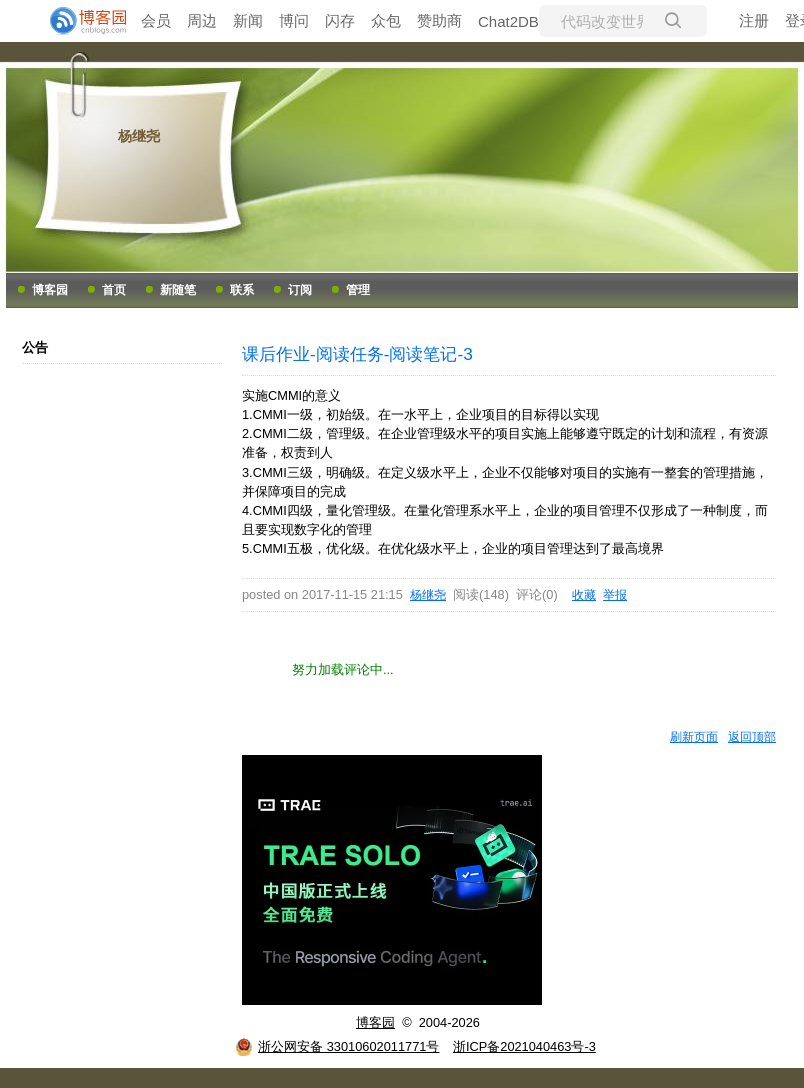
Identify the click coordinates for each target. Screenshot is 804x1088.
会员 (156, 20)
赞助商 (439, 20)
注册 (754, 20)
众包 (386, 20)
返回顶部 (752, 737)
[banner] (80, 21)
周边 (202, 20)
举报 (615, 595)
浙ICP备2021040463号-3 (524, 1046)
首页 (114, 290)
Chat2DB (508, 21)
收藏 (584, 595)
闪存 (340, 20)
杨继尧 (139, 136)
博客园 (50, 290)
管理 (358, 290)
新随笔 (178, 290)
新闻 (248, 20)
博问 (294, 20)
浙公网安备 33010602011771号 (337, 1046)
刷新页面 (694, 737)
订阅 (300, 290)
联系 (242, 290)
